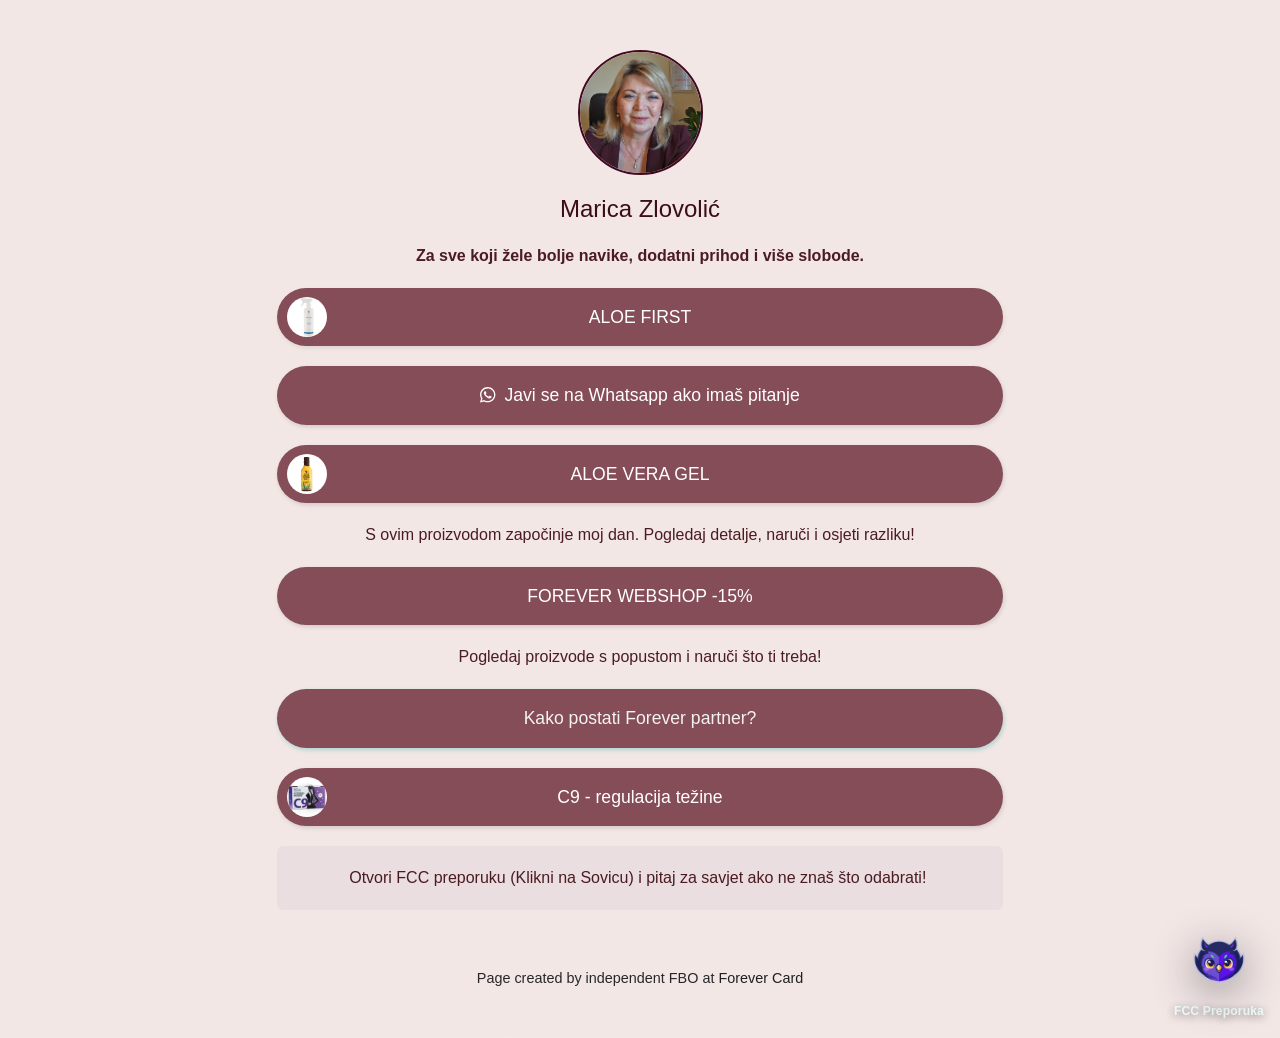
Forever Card (760, 978)
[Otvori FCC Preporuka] (1219, 959)
